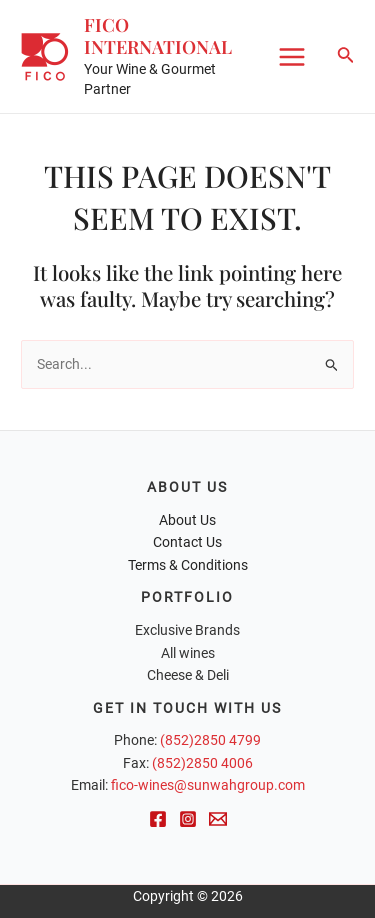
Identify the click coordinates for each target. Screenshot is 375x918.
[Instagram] (188, 819)
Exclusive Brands (187, 630)
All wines (188, 653)
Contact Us (187, 542)
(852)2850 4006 (202, 763)
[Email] (218, 819)
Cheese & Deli (188, 675)
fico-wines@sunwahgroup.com (208, 785)
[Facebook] (158, 819)
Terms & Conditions (188, 565)
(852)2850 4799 (210, 740)
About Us (187, 520)
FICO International (158, 35)
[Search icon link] (346, 56)
